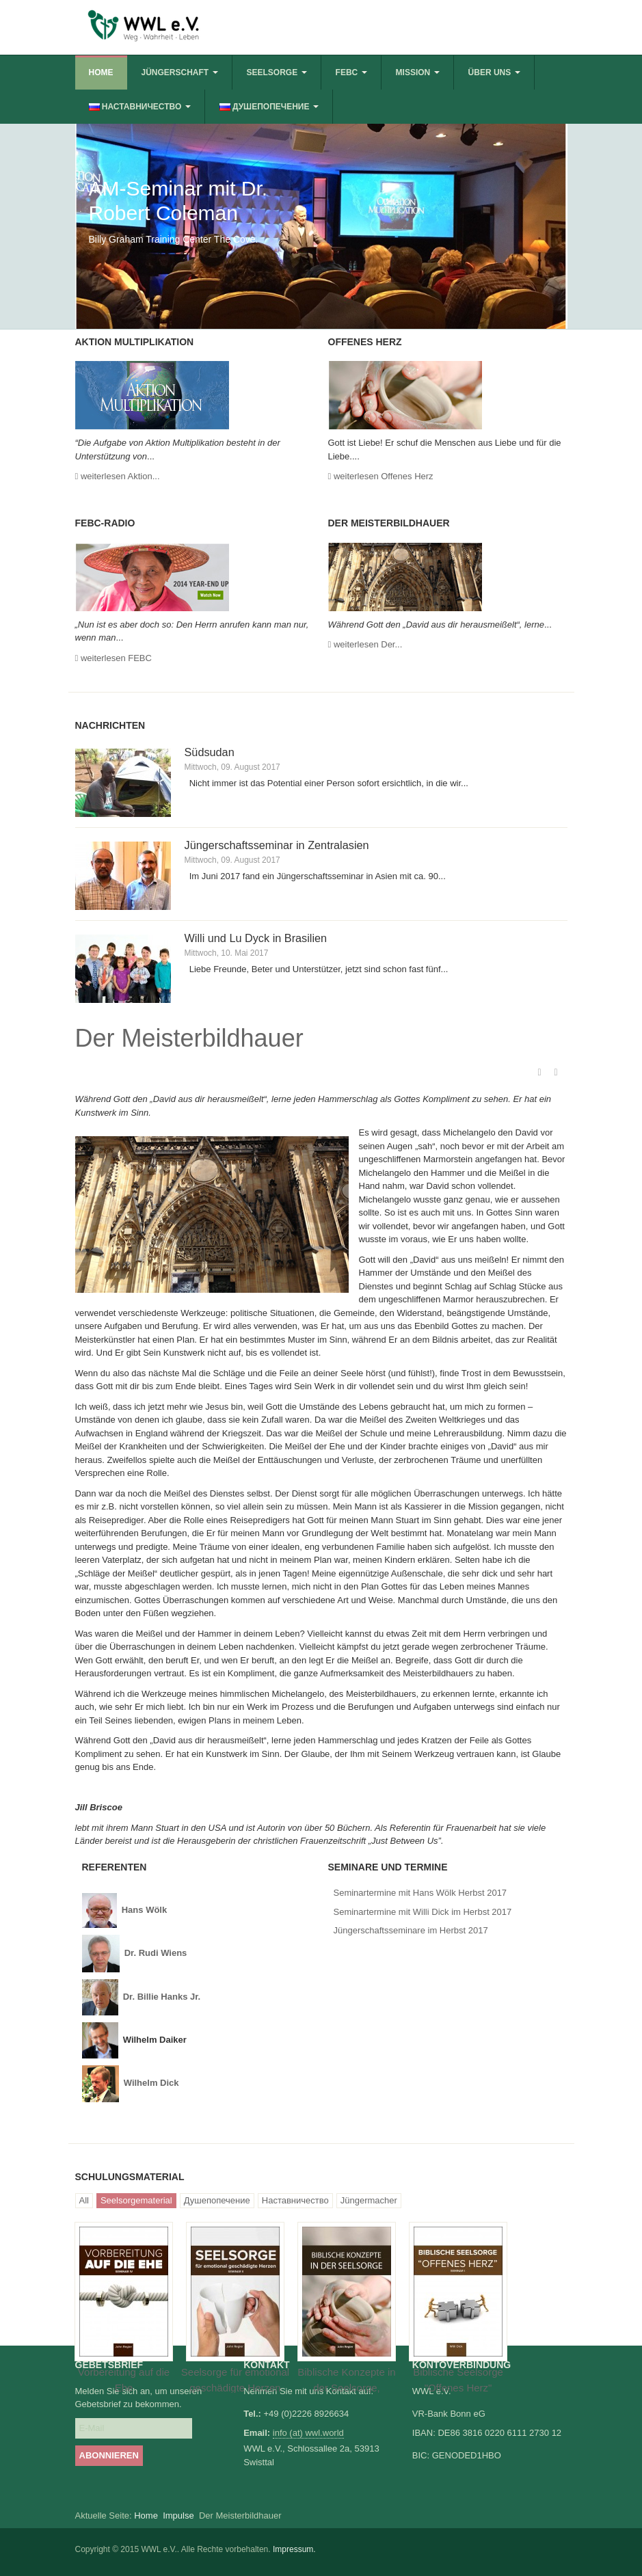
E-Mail (556, 1072)
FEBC (351, 72)
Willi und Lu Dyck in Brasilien (256, 938)
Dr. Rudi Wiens (155, 1953)
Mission (418, 72)
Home (101, 72)
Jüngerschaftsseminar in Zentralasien (277, 845)
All (84, 2200)
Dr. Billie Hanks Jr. (161, 1996)
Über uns (494, 72)
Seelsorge (277, 72)
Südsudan (210, 752)
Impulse (178, 2515)
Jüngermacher (368, 2200)
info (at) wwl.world (308, 2433)
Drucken (539, 1072)
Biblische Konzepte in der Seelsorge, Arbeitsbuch (346, 2387)
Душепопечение (217, 2200)
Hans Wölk (146, 1910)
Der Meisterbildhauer (189, 1038)
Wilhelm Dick (151, 2083)
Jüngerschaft (180, 72)
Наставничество (295, 2200)
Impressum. (294, 2549)
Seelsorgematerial (136, 2200)
